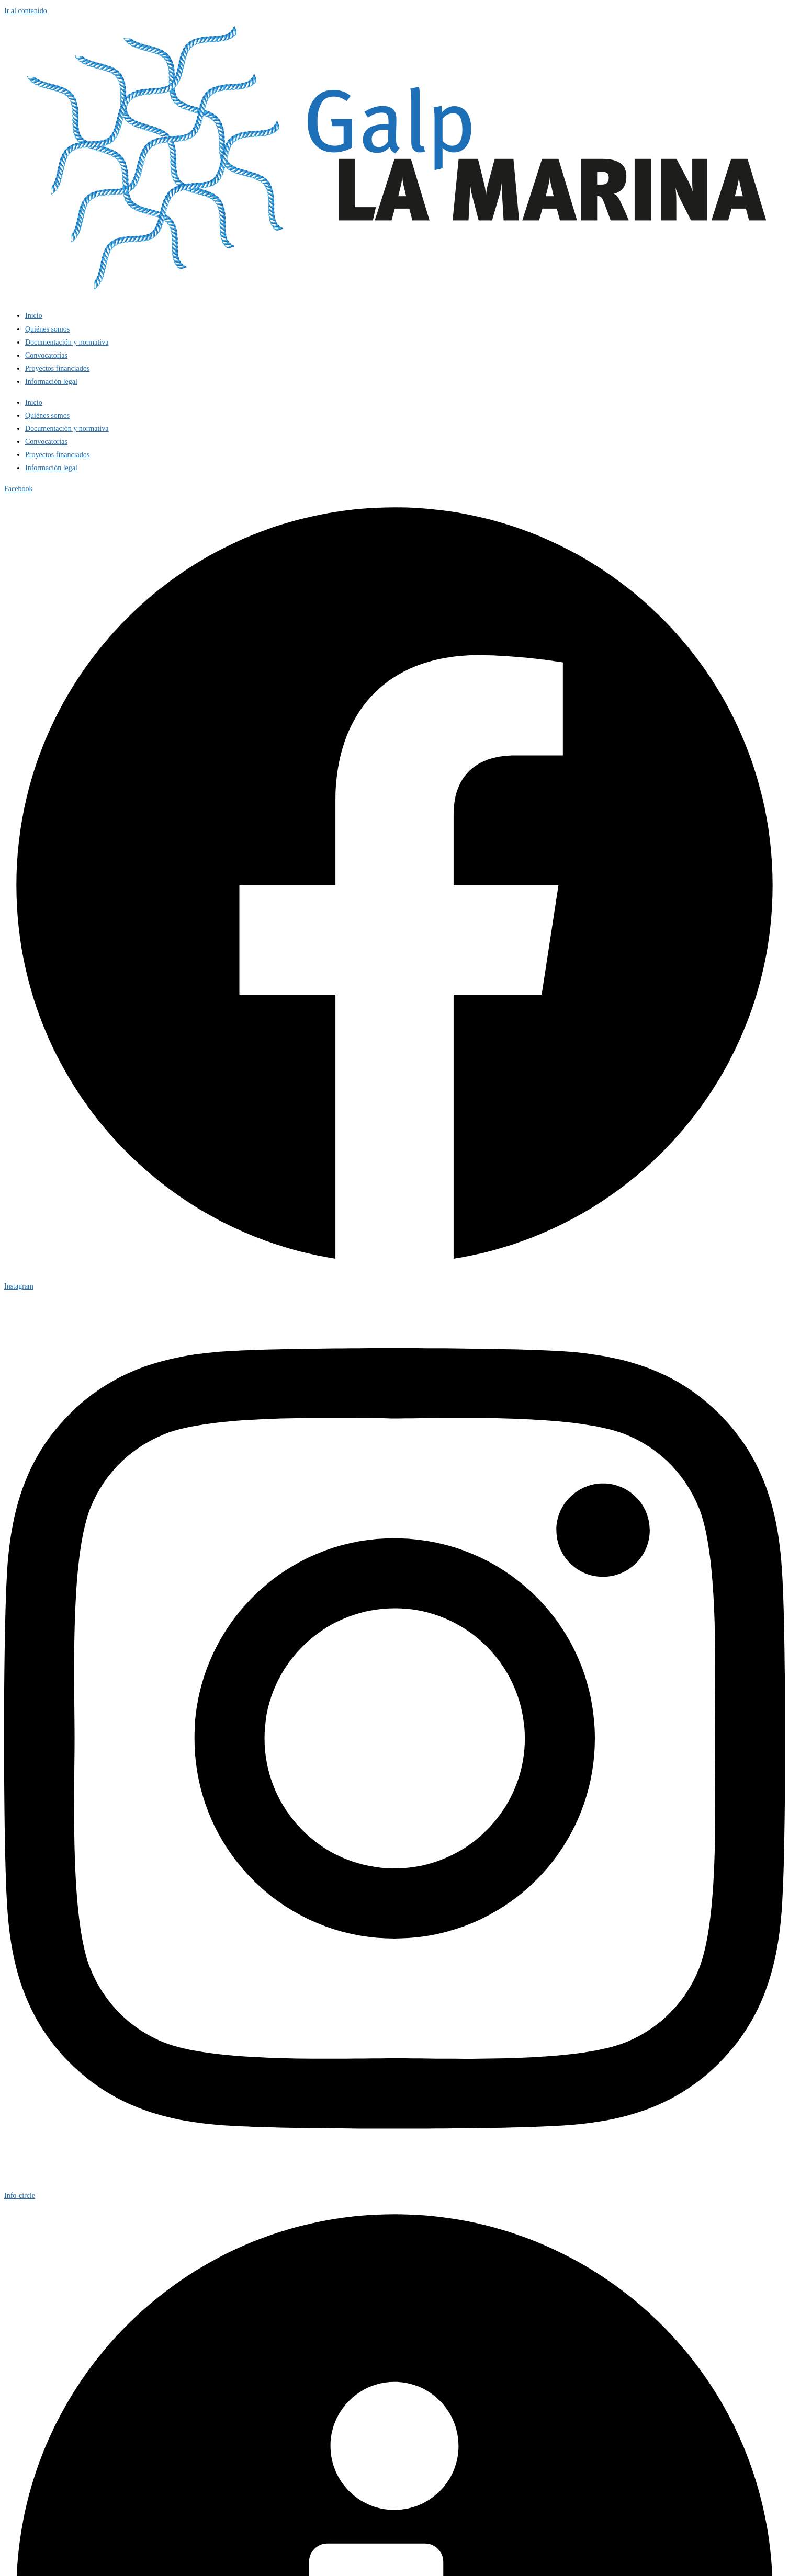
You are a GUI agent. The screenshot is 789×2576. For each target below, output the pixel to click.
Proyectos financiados (57, 368)
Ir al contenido (25, 11)
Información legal (51, 381)
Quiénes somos (47, 329)
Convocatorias (46, 355)
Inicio (33, 316)
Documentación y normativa (66, 342)
